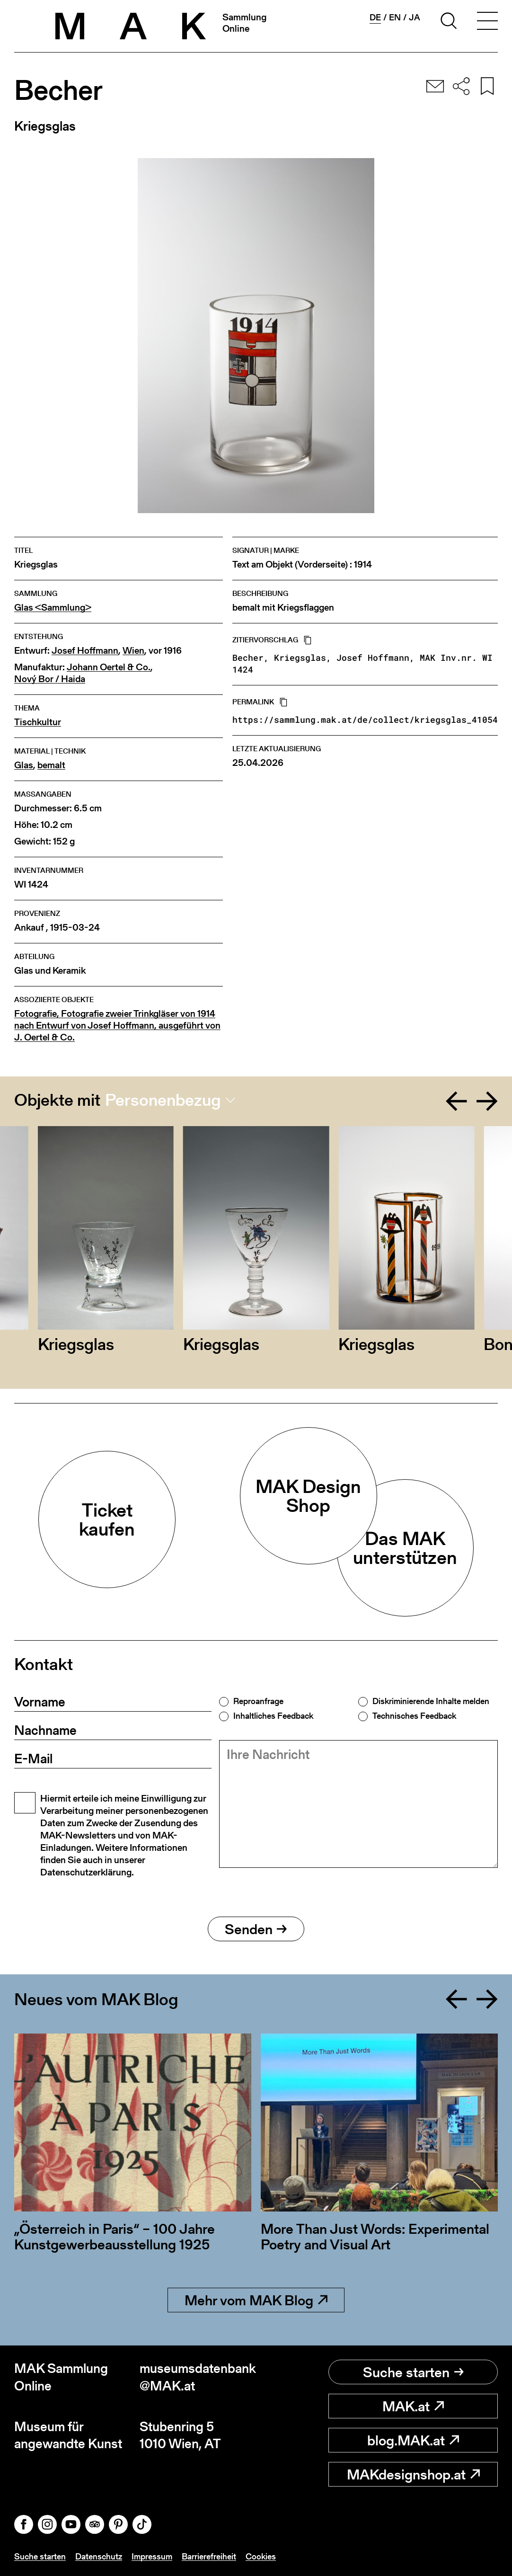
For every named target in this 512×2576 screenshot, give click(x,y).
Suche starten (413, 2372)
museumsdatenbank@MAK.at (198, 2377)
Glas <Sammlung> (52, 607)
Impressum (152, 2556)
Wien (133, 651)
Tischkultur (37, 722)
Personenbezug (163, 1100)
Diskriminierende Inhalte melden (430, 1701)
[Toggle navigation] (487, 22)
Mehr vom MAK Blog (256, 2300)
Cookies (261, 2556)
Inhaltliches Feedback (273, 1716)
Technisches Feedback (414, 1716)
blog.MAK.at (413, 2440)
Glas (23, 765)
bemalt (51, 765)
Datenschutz (98, 2556)
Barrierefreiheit (209, 2556)
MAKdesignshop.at (413, 2474)
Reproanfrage (258, 1701)
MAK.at (413, 2406)
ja (414, 17)
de (375, 17)
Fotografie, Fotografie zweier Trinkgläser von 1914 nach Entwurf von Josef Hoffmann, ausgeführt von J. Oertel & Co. (117, 1025)
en (395, 17)
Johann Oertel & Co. (108, 667)
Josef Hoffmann (85, 651)
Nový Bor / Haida (49, 679)
